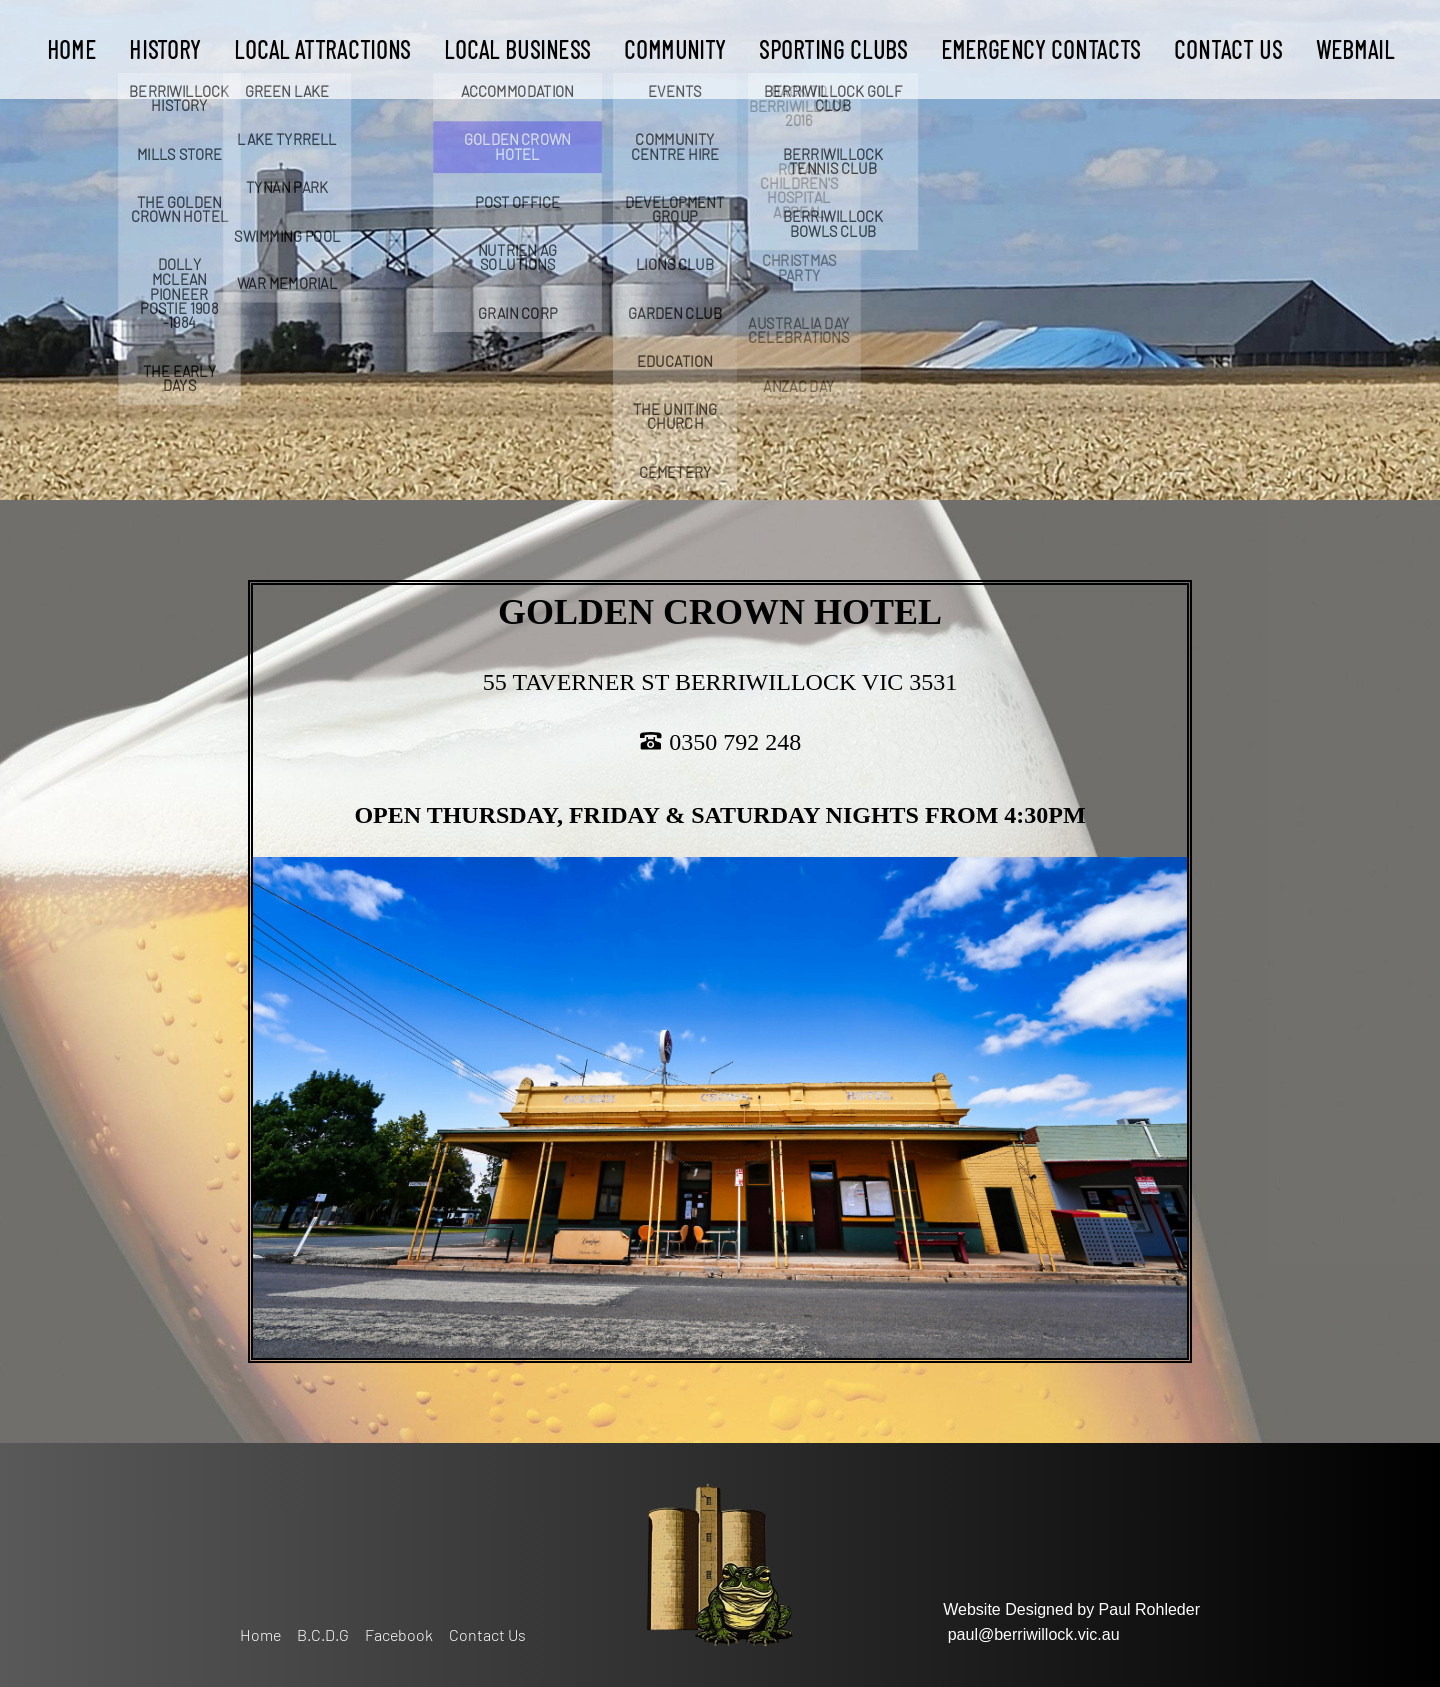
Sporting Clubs (833, 48)
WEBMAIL (1354, 48)
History (164, 48)
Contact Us (1228, 48)
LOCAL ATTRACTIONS (322, 48)
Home (70, 48)
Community (675, 48)
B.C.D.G (323, 1634)
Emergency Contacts (1040, 48)
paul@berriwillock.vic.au (1034, 1634)
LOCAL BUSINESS (517, 48)
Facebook (399, 1634)
